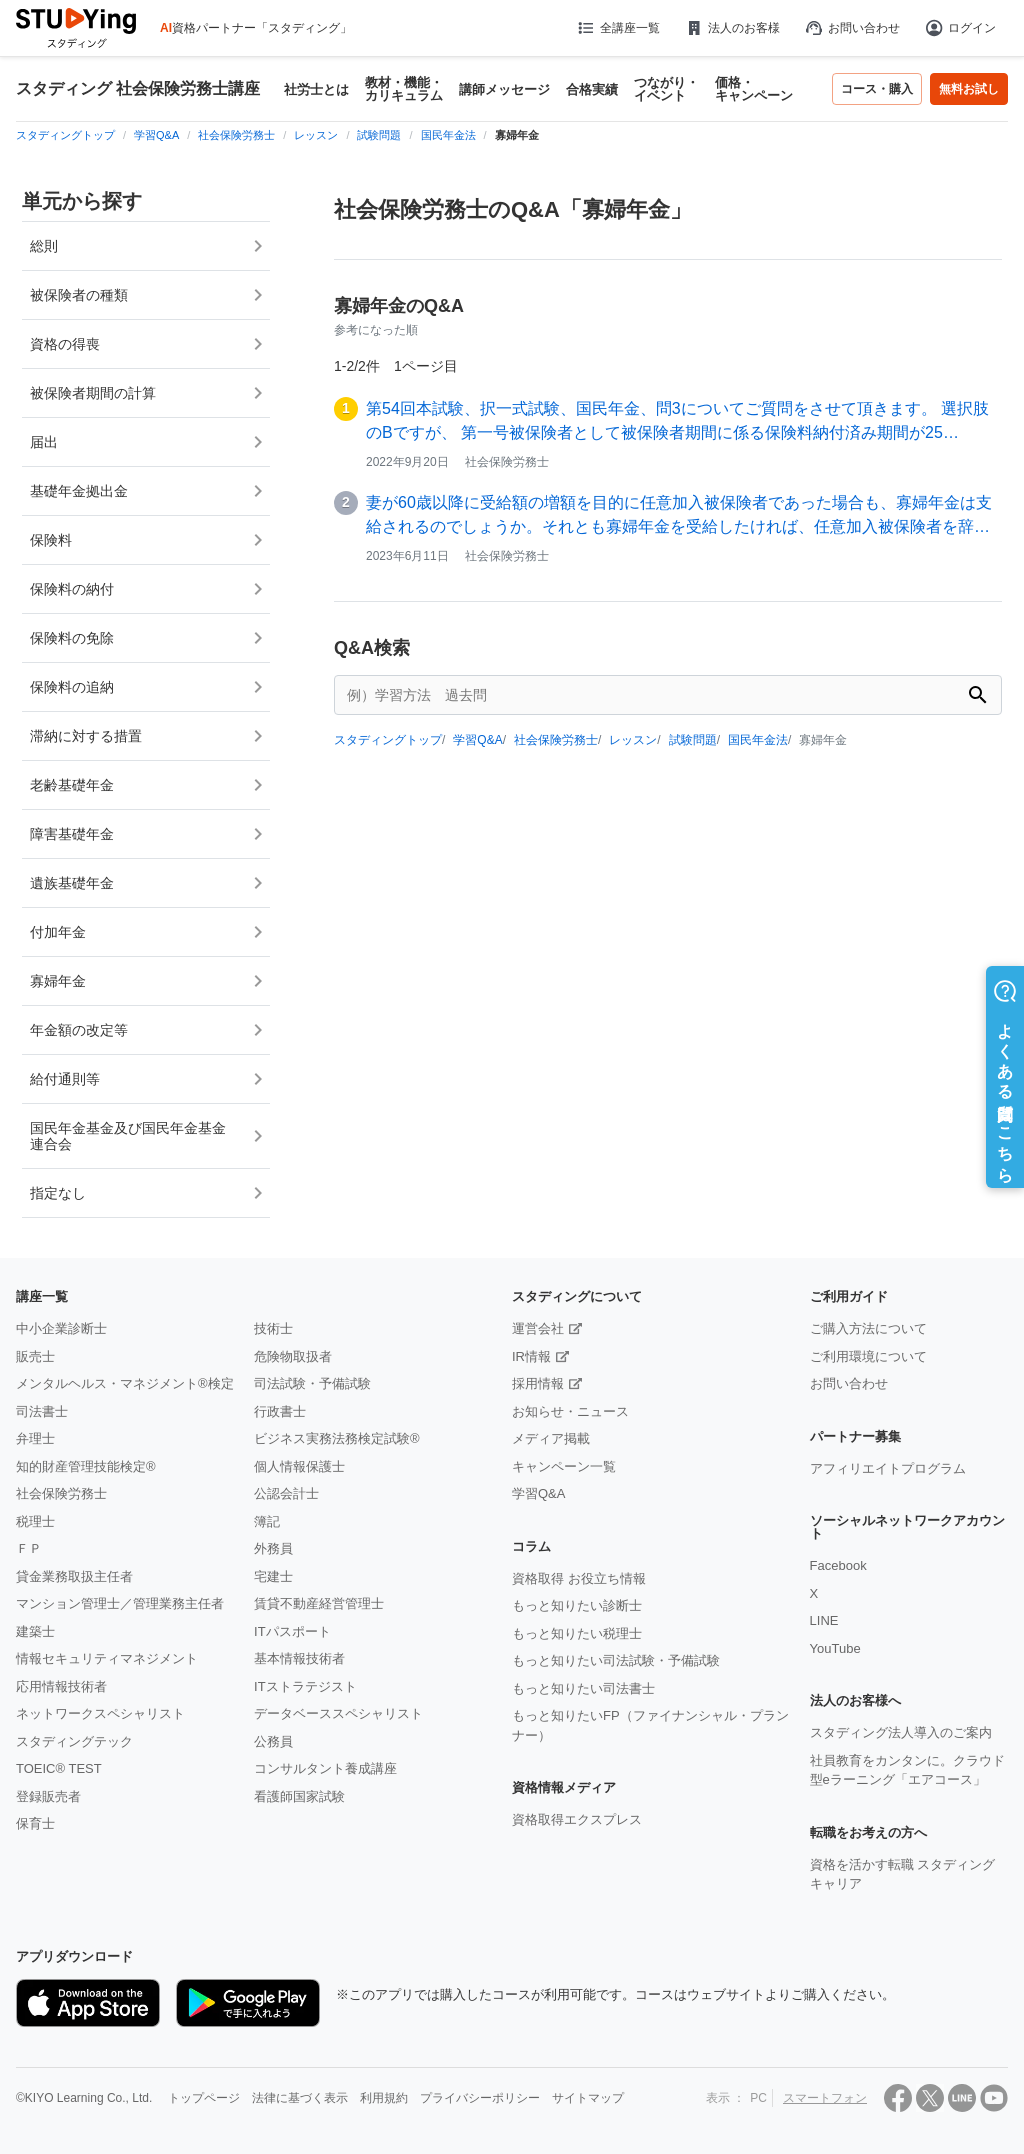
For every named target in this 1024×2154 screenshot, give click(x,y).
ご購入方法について (868, 1328)
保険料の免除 (72, 638)
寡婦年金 (58, 981)
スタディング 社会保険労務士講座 (138, 89)
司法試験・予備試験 (312, 1383)
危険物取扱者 (293, 1356)
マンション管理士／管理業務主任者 (120, 1603)
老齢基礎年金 (72, 785)
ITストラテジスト (305, 1686)
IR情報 (531, 1356)
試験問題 (693, 740)
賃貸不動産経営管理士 (319, 1603)
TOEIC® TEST (59, 1768)
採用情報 (538, 1383)
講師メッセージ (504, 89)
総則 (44, 246)
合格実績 (592, 89)
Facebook (838, 1565)
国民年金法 (758, 740)
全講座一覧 (617, 28)
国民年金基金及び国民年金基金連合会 (128, 1136)
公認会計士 (286, 1493)
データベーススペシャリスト (338, 1713)
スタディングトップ (388, 740)
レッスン (633, 740)
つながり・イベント (666, 89)
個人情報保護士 (299, 1466)
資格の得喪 (65, 344)
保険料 (51, 540)
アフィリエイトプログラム (888, 1468)
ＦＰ (29, 1548)
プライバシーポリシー (480, 2098)
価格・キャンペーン (754, 89)
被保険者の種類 (79, 295)
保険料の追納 (72, 687)
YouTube (835, 1648)
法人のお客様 (732, 28)
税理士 (35, 1521)
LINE (824, 1620)
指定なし (58, 1193)
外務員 (273, 1548)
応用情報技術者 (61, 1686)
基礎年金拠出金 (79, 491)
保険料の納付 (72, 589)
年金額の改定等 (79, 1030)
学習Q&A (477, 740)
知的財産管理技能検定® (86, 1466)
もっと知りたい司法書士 (583, 1688)
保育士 (35, 1823)
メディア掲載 (551, 1438)
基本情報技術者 (299, 1658)
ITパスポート (292, 1631)
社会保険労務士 (556, 740)
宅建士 (273, 1576)
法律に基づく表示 (300, 2098)
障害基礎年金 (72, 834)
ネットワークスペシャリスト (100, 1713)
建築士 (35, 1631)
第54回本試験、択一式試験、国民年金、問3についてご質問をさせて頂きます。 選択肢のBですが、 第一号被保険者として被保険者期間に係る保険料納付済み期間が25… (677, 420)
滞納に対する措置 (86, 736)
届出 (44, 442)
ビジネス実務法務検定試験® (337, 1438)
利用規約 (384, 2098)
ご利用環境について (868, 1356)
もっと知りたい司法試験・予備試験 (616, 1660)
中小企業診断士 (61, 1328)
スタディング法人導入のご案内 (901, 1732)
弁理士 (35, 1438)
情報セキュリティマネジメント (107, 1658)
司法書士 (42, 1411)
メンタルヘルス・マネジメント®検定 (125, 1383)
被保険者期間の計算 (93, 393)
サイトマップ (588, 2098)
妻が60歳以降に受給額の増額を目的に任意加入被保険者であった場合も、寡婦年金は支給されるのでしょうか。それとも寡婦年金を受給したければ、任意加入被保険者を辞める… (679, 516)
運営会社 (538, 1328)
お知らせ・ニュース (570, 1411)
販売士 (35, 1356)
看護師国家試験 (299, 1796)
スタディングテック (74, 1741)
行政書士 (280, 1411)
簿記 (267, 1521)
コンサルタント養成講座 (325, 1768)
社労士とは (316, 89)
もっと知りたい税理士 (577, 1633)
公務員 (273, 1741)
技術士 (273, 1328)
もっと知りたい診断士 (577, 1605)
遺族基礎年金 (72, 883)
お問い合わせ (852, 28)
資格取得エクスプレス (577, 1819)
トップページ (204, 2098)
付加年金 (58, 932)
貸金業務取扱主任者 (74, 1576)
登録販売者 (48, 1796)
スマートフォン (825, 2098)
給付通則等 (65, 1079)
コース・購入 (877, 89)
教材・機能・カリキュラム (404, 89)
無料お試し (969, 89)
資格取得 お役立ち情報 (579, 1578)
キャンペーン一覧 (564, 1466)
